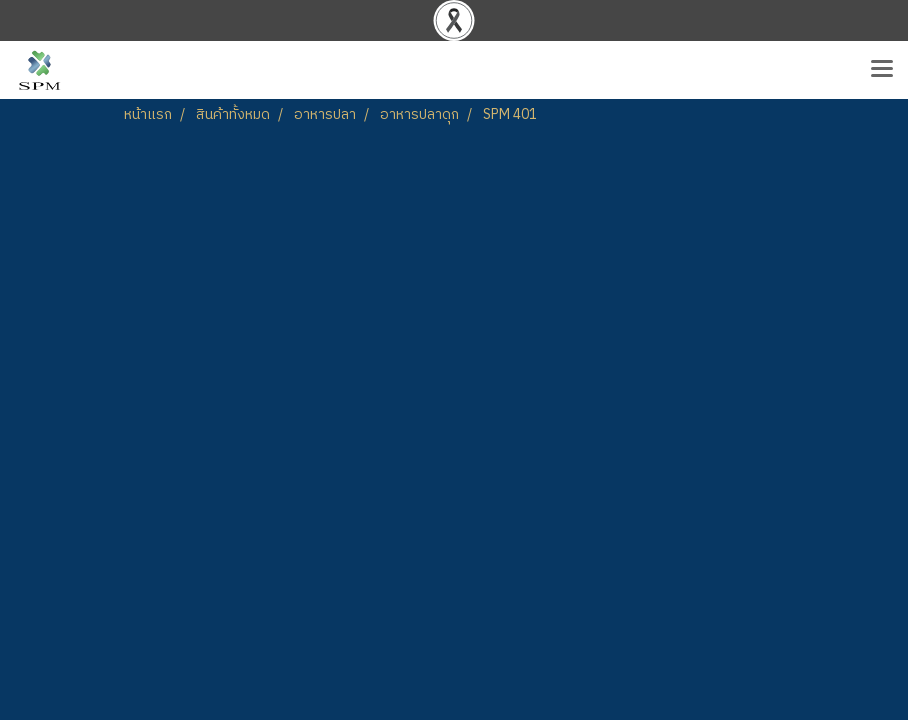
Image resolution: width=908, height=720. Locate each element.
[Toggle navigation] (882, 70)
